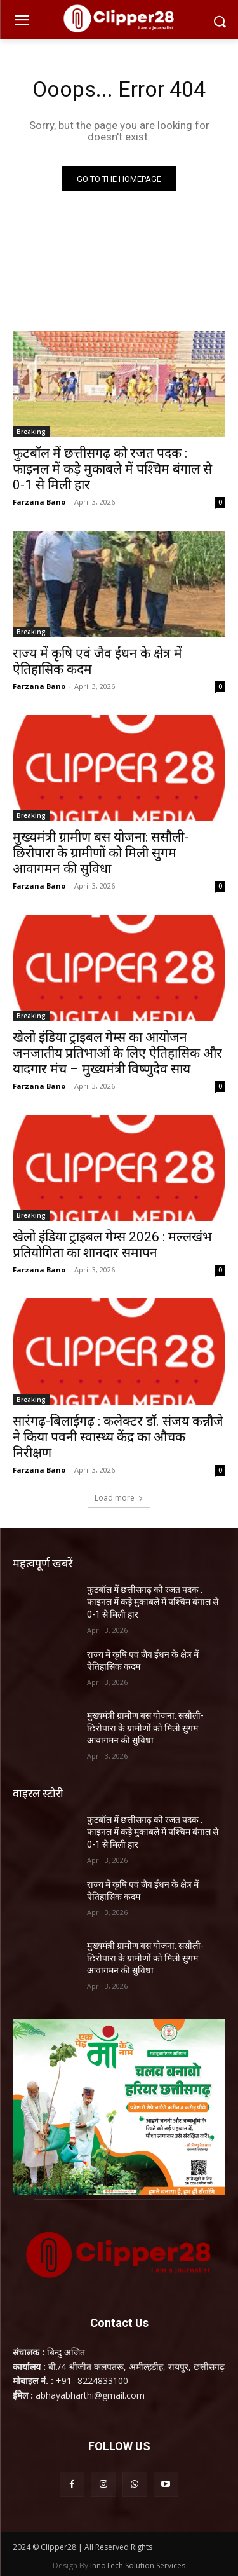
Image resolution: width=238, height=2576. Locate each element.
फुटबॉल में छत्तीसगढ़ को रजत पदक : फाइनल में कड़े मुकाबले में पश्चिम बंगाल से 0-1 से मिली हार (112, 469)
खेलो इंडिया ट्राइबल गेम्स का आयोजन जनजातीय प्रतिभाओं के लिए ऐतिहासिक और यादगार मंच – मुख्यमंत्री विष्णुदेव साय (117, 1053)
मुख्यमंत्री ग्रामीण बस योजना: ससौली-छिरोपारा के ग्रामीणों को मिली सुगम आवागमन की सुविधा (100, 852)
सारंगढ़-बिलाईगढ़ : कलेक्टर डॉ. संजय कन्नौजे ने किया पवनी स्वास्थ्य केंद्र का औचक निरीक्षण (118, 1437)
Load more (119, 1497)
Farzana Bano (39, 502)
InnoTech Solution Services (137, 2565)
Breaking (31, 431)
